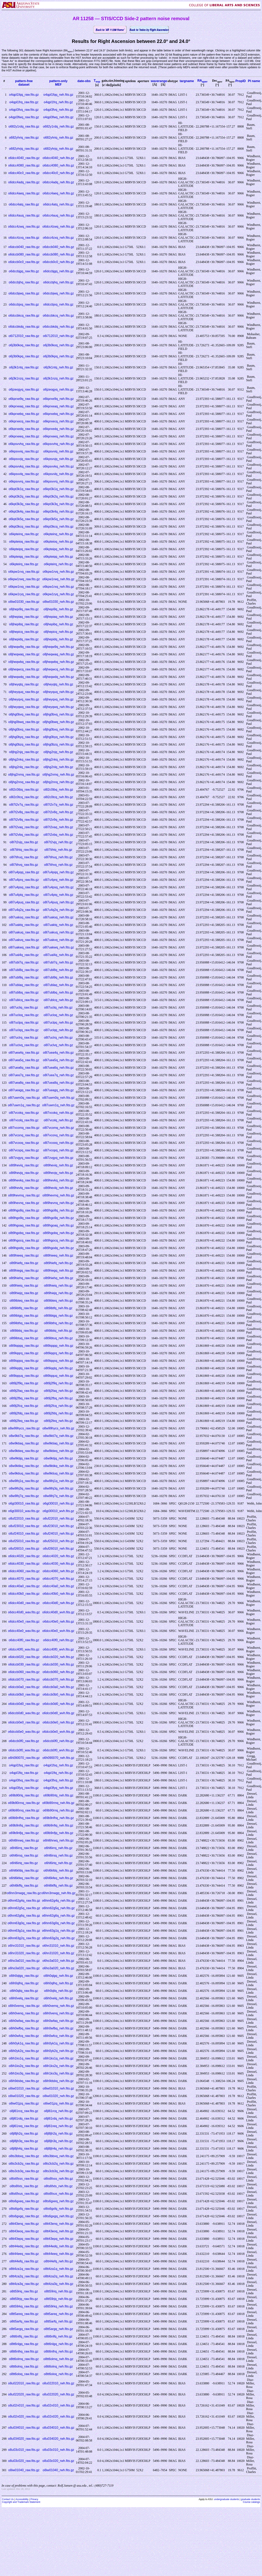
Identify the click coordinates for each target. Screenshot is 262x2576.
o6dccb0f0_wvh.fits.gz (58, 1750)
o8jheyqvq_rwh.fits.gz (58, 699)
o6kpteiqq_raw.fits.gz (24, 556)
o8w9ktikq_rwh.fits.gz (58, 1466)
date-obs (84, 81)
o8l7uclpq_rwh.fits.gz (58, 1022)
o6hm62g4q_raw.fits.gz (24, 1900)
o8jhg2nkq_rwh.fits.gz (58, 759)
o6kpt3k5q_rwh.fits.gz (58, 519)
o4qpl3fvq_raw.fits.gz (24, 110)
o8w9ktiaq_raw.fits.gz (24, 1443)
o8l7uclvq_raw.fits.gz (24, 1045)
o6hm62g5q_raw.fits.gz (24, 1908)
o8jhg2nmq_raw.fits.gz (24, 774)
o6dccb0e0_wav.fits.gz (24, 1732)
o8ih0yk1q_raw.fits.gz (24, 2043)
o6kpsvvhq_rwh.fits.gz (58, 444)
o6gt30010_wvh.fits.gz (58, 1511)
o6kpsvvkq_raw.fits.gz (24, 466)
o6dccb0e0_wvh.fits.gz (58, 1732)
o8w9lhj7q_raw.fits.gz (24, 1496)
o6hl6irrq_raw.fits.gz (24, 1848)
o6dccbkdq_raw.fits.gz (23, 326)
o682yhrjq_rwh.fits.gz (58, 148)
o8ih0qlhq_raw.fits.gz (24, 1983)
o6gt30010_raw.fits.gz (24, 1503)
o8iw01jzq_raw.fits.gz (24, 2103)
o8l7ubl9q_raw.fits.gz (24, 977)
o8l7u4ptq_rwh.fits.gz (58, 895)
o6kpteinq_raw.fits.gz (24, 534)
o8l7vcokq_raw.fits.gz (24, 1113)
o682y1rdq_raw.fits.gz (24, 126)
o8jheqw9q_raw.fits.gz (23, 647)
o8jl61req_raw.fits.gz (23, 2126)
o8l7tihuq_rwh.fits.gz (58, 857)
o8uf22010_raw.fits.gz (24, 1518)
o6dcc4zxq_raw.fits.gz (24, 237)
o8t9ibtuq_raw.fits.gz (23, 1338)
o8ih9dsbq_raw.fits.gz (24, 2081)
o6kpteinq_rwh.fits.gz (58, 534)
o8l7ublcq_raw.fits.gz (24, 1000)
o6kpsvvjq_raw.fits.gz (24, 459)
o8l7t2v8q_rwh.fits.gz (58, 812)
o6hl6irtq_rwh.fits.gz (58, 1863)
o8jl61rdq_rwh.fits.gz (58, 2118)
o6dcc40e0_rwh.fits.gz (58, 1621)
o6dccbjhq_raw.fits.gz (24, 282)
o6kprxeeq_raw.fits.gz (24, 436)
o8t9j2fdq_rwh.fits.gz (58, 1413)
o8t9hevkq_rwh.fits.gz (58, 1180)
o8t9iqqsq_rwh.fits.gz (58, 1361)
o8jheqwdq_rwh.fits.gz (58, 677)
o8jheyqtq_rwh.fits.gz (58, 684)
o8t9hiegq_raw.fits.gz (24, 1270)
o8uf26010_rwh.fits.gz (58, 1548)
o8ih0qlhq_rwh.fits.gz (58, 1983)
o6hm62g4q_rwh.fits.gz (58, 1900)
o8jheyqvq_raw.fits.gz (24, 699)
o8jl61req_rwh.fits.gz (58, 2126)
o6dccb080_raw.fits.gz (24, 254)
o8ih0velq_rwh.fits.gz (58, 1998)
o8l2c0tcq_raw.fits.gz (24, 797)
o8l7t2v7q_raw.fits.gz (24, 804)
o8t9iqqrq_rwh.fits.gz (58, 1353)
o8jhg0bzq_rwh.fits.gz (58, 744)
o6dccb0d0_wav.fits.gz (24, 1713)
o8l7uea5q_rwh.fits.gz (58, 1060)
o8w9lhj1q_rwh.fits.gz (58, 1481)
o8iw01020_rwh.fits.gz (58, 2096)
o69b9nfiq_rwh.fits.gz (58, 1825)
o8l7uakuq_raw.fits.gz (24, 932)
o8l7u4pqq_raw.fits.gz (24, 872)
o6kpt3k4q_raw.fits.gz (24, 511)
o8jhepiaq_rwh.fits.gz (58, 617)
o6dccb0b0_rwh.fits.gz (58, 1694)
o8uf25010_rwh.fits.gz (58, 1541)
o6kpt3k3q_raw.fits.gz (24, 504)
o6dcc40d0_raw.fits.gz (24, 1603)
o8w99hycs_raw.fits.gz (24, 1428)
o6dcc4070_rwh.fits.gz (58, 1578)
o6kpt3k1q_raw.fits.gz (24, 489)
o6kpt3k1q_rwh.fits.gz (58, 489)
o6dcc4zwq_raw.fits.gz (24, 226)
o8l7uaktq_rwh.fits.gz (58, 925)
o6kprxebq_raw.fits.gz (24, 414)
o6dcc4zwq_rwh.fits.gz (58, 226)
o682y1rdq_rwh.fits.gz (58, 126)
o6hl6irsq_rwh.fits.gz (58, 1855)
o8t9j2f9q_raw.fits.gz (23, 1383)
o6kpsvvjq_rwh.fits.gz (58, 459)
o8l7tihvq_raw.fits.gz (24, 865)
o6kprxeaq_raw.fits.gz (24, 406)
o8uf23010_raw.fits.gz (24, 1526)
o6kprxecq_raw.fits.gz (24, 421)
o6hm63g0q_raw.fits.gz (24, 1923)
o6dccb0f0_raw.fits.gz (24, 1741)
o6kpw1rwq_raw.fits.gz (24, 579)
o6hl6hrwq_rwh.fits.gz (58, 1840)
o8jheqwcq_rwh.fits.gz (58, 669)
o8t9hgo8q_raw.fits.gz (24, 1210)
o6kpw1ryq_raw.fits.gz (23, 594)
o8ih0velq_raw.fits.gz (24, 1998)
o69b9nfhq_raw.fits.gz (24, 1818)
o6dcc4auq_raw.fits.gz (24, 215)
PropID (240, 81)
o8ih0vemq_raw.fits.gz (24, 2006)
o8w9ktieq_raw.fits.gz (24, 1451)
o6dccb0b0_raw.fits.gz (24, 1694)
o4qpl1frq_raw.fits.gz (23, 102)
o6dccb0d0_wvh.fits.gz (58, 1713)
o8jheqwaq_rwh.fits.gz (58, 654)
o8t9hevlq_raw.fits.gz (24, 1188)
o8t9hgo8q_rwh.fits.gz (58, 1210)
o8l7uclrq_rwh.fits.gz (58, 1037)
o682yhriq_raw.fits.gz (24, 137)
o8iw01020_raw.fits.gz (23, 2096)
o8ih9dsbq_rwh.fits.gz (58, 2081)
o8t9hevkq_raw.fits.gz (24, 1180)
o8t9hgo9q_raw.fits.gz (24, 1218)
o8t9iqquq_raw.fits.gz (24, 1376)
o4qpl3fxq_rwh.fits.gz (58, 1780)
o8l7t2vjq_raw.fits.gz (24, 842)
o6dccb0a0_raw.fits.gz (24, 1687)
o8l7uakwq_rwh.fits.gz (58, 947)
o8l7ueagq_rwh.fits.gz (58, 1090)
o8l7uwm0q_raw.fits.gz (24, 1098)
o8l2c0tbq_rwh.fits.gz (58, 789)
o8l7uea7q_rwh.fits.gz (58, 1075)
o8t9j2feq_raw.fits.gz (23, 1421)
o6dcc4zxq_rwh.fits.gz (58, 237)
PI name (254, 81)
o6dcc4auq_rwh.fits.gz (58, 215)
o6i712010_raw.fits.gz (24, 336)
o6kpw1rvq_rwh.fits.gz (58, 571)
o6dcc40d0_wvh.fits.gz (58, 1612)
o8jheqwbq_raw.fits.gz (23, 662)
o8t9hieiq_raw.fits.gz (23, 1285)
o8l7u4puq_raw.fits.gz (24, 902)
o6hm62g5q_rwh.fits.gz (58, 1908)
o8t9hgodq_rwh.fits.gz (58, 1248)
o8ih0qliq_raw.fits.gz (24, 1991)
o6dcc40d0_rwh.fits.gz (58, 1603)
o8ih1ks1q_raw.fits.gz (24, 2058)
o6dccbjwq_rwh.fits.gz (58, 293)
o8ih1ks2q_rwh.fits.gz (58, 2066)
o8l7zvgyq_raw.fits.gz (24, 1158)
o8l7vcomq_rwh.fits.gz (58, 1128)
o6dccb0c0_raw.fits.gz (23, 262)
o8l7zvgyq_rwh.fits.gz (58, 1158)
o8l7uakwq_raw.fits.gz (24, 947)
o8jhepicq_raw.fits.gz (24, 632)
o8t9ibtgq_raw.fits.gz (23, 1315)
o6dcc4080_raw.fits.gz (24, 165)
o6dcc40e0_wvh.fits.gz (58, 1631)
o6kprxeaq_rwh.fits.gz (58, 406)
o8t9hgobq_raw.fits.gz (24, 1233)
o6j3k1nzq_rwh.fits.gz (58, 378)
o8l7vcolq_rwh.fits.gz (58, 1120)
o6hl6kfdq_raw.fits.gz (24, 1870)
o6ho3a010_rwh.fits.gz (58, 1961)
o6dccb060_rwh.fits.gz (58, 1672)
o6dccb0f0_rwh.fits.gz (58, 1741)
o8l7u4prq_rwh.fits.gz (58, 880)
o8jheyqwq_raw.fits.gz (24, 707)
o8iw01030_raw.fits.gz (23, 602)
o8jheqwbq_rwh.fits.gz (58, 662)
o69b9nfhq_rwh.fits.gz (58, 1818)
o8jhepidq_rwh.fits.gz (58, 639)
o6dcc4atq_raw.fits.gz (24, 204)
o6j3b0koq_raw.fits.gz (24, 345)
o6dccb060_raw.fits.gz (24, 1672)
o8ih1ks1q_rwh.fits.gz (58, 2058)
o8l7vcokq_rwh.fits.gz (58, 1113)
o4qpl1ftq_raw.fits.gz (23, 1773)
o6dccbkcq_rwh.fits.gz (58, 315)
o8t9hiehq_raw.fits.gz (24, 1278)
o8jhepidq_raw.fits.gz (24, 639)
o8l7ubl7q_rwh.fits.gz (58, 962)
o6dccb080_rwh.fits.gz (58, 254)
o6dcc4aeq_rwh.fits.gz (58, 193)
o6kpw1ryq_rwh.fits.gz (58, 594)
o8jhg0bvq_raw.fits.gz (24, 714)
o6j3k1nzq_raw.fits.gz (24, 378)
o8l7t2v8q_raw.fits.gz (24, 812)
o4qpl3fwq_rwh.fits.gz (58, 117)
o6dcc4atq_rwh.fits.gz (58, 204)
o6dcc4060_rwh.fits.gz (58, 1571)
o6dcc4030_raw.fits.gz (24, 1563)
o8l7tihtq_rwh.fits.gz (58, 850)
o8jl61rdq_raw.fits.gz (23, 2118)
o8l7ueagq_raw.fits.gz (24, 1090)
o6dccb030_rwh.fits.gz (58, 1664)
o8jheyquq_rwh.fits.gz (58, 692)
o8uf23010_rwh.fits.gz (58, 1526)
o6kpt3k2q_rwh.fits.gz (58, 496)
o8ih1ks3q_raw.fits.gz (24, 2073)
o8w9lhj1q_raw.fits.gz (24, 1481)
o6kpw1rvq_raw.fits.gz (23, 571)
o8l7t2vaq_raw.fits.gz (24, 827)
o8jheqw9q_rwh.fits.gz (58, 647)
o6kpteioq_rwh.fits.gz (58, 541)
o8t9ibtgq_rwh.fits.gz (58, 1315)
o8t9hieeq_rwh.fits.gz (58, 1255)
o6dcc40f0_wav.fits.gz (24, 1649)
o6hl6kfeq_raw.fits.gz (24, 1878)
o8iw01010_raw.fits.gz (23, 2088)
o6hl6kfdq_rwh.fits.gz (58, 1870)
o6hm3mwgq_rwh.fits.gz (58, 1893)
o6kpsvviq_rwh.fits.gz (58, 451)
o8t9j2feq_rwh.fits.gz (58, 1421)
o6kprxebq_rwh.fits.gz (58, 414)
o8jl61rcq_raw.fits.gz (23, 2111)
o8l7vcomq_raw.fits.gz (23, 1128)
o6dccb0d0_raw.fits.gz (24, 1704)
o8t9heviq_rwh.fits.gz (58, 1165)
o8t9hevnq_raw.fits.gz (24, 1203)
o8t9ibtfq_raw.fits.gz (24, 1308)
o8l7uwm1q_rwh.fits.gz (58, 1105)
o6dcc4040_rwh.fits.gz (58, 158)
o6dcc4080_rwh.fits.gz (58, 165)
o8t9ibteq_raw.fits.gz (23, 1300)
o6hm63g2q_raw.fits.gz (24, 1938)
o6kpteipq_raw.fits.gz (24, 549)
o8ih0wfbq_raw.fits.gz (24, 2028)
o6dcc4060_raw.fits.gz (24, 1571)
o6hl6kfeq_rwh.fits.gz (58, 1878)
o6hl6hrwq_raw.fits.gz (24, 1840)
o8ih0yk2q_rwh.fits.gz (58, 2051)
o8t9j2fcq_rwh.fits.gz (58, 1406)
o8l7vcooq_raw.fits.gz (24, 1143)
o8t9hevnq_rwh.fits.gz (58, 1203)
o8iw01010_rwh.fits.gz (58, 2088)
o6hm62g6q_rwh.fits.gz (58, 1915)
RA (202, 80)
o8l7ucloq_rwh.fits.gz (58, 1015)
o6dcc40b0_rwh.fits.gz (58, 1594)
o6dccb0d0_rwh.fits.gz (58, 1704)
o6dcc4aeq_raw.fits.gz (24, 193)
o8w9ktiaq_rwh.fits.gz (58, 1443)
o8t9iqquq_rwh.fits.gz (58, 1376)
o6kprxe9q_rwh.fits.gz (58, 399)
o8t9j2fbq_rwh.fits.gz (58, 1398)
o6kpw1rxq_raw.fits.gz (23, 587)
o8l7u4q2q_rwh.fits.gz (58, 910)
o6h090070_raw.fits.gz (24, 1758)
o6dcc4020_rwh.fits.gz (58, 1556)
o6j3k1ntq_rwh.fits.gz (58, 367)
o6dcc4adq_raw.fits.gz (24, 182)
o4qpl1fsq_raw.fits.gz (24, 1765)
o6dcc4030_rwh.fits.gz (58, 1563)
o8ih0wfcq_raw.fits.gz (24, 2036)
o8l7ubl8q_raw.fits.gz (24, 970)
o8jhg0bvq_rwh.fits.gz (58, 714)
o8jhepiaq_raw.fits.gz (24, 617)
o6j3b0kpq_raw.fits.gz (24, 356)
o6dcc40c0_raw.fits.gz (23, 173)
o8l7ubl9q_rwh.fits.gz (58, 977)
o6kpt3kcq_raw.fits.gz (24, 526)
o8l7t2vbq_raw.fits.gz (24, 835)
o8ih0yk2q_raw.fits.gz (24, 2051)
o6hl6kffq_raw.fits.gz (23, 1885)
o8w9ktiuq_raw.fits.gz (24, 1473)
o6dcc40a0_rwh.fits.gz (58, 1586)
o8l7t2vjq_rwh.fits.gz (58, 842)
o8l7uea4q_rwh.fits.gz (58, 1052)
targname (187, 81)
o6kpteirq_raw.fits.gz (23, 564)
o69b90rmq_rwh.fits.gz (58, 1803)
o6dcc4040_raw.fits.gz (24, 158)
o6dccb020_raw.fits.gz (24, 1657)
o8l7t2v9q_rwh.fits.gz (58, 819)
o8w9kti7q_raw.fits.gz (24, 1436)
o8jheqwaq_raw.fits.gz (23, 654)
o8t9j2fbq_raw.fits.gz (23, 1398)
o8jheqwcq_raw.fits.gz (24, 669)
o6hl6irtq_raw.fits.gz (24, 1863)
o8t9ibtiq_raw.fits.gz (24, 1330)
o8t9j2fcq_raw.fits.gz (23, 1406)
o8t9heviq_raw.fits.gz (24, 1165)
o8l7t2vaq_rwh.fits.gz (58, 827)
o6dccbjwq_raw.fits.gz (24, 293)
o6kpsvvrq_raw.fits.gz (24, 481)
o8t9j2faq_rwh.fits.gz (58, 1391)
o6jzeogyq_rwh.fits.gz (58, 389)
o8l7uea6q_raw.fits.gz (24, 1067)
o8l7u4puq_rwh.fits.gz (58, 902)
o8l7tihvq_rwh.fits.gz (58, 865)
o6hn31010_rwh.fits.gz (58, 1946)
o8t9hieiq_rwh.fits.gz (58, 1285)
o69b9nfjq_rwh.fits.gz (58, 1833)
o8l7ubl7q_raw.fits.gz (24, 962)
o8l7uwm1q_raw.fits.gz (24, 1105)
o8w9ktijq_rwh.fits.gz (58, 1458)
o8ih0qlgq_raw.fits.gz (24, 1976)
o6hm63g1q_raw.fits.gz (24, 1930)
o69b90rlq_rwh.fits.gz (58, 1795)
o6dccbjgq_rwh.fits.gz (58, 271)
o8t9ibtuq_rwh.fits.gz (58, 1338)
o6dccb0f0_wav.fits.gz (24, 1750)
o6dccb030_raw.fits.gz (24, 1664)
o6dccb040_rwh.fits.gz (58, 247)
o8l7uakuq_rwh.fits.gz (58, 932)
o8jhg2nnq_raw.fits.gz (24, 782)
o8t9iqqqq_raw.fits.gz (24, 1346)
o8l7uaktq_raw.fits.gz (24, 925)
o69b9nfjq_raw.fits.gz (24, 1833)
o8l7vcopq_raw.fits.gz (24, 1150)
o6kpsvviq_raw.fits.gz (24, 451)
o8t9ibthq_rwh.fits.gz (58, 1323)
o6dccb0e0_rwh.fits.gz (58, 1722)
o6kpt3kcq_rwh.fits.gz (58, 526)
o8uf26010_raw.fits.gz (24, 1548)
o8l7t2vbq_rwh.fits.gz (58, 835)
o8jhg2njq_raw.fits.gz (24, 752)
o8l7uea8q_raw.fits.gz (24, 1083)
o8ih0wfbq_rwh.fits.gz (58, 2028)
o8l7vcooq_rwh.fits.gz (58, 1143)
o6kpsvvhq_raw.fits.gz (24, 444)
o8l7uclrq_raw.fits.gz (23, 1037)
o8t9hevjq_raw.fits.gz (24, 1173)
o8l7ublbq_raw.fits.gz (24, 992)
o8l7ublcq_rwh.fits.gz (58, 1000)
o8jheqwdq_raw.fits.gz (23, 677)
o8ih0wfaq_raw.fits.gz (24, 2021)
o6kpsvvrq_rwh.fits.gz (58, 481)
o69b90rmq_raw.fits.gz (24, 1803)
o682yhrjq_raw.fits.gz (24, 148)
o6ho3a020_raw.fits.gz (24, 1968)
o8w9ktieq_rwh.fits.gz (58, 1451)
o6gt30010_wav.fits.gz (24, 1511)
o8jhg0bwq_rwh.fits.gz (58, 722)
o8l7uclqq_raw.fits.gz (24, 1030)
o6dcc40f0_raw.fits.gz (24, 1640)
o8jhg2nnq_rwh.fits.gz (58, 782)
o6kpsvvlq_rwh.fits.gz (58, 474)
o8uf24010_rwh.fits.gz (58, 1533)
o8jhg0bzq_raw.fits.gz (24, 744)
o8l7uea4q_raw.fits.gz (24, 1052)
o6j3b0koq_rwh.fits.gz (58, 345)
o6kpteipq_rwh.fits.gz (58, 549)
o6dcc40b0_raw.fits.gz (24, 1594)
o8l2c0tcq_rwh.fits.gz (58, 797)
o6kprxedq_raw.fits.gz (24, 429)
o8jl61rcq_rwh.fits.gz (58, 2111)
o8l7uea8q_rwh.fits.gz (58, 1083)
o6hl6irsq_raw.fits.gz (23, 1855)
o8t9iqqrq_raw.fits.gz (23, 1353)
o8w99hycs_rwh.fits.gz (58, 1428)
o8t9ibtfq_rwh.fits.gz (58, 1308)
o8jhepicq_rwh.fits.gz (58, 632)
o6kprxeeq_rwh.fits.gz (58, 436)
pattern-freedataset (24, 82)
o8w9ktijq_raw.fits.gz (23, 1458)
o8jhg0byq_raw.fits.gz (24, 737)
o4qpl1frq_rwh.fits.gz (58, 102)
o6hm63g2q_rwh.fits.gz (58, 1938)
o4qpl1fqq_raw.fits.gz (24, 95)
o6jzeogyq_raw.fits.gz (24, 389)
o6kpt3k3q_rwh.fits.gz (58, 504)
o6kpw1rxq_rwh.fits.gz (58, 587)
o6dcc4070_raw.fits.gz (24, 1578)
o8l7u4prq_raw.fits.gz (24, 880)
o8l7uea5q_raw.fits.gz (24, 1060)
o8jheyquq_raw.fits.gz (24, 692)
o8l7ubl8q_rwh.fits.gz (58, 970)
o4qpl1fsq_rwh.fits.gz (58, 1765)
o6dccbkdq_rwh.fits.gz (58, 326)
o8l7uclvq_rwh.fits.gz (58, 1045)
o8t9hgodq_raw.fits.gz (24, 1248)
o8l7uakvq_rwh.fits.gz (58, 940)
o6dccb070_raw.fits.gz (24, 1679)
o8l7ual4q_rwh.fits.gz (58, 955)
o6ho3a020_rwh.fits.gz (58, 1968)
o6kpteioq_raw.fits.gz (24, 541)
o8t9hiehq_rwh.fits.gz (58, 1278)
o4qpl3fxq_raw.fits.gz (24, 1780)
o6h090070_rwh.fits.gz (58, 1758)
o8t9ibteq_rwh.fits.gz (58, 1300)
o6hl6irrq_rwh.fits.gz (58, 1848)
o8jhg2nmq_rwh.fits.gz (58, 774)
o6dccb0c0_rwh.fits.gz (58, 262)
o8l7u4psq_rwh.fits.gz (58, 887)
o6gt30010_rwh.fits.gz (58, 1503)
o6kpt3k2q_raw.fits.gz (24, 496)
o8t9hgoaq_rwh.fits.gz (58, 1225)
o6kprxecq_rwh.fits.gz (58, 421)
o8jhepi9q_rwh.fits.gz (58, 609)
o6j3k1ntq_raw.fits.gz (24, 367)
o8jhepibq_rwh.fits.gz (58, 624)
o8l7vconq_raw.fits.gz (24, 1135)
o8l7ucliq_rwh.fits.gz (58, 1007)
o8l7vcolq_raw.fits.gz (24, 1120)
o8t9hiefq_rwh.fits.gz (58, 1263)
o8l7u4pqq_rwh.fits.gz (58, 872)
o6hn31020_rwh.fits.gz (58, 1953)
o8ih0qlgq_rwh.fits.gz (58, 1976)
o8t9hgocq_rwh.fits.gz (58, 1240)
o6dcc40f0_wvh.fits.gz (58, 1649)
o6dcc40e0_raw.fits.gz (24, 1621)
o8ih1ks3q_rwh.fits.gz (58, 2073)
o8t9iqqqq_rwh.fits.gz (58, 1346)
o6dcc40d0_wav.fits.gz (24, 1612)
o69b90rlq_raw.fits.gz (24, 1795)
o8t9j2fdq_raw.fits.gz (23, 1413)
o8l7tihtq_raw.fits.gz (24, 850)
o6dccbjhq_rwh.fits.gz (58, 282)
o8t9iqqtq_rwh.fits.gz (58, 1368)
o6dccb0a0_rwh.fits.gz (58, 1687)
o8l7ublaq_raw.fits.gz (24, 985)
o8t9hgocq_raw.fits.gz (24, 1240)
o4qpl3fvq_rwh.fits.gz (58, 110)
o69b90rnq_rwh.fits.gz (58, 1810)
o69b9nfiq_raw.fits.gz (24, 1825)
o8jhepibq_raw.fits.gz (24, 624)
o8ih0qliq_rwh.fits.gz (58, 1991)
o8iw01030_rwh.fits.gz (58, 602)
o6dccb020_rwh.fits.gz (58, 1657)
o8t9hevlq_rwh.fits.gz (58, 1188)
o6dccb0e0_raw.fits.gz (24, 1722)
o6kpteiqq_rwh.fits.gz (58, 556)
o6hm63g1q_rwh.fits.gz (58, 1930)
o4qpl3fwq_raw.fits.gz (24, 117)
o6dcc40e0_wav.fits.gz (24, 1631)
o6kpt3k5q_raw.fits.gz (24, 519)
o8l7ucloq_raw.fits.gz (24, 1015)
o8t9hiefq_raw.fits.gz (23, 1263)
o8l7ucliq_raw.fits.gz (24, 1007)
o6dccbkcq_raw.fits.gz (24, 315)
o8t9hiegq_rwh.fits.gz (58, 1270)
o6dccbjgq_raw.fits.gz (24, 271)
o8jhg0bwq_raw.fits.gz (23, 722)
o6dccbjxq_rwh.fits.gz (58, 304)
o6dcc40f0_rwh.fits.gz (58, 1640)
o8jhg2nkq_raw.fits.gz (24, 759)
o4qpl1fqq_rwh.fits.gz (58, 95)
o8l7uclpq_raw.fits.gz (24, 1022)
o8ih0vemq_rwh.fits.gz (58, 2006)
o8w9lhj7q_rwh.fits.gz (58, 1496)
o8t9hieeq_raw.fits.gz (24, 1255)
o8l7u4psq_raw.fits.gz (24, 887)
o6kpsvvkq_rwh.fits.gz (58, 466)
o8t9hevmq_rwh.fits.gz (58, 1195)
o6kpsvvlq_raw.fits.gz (24, 474)
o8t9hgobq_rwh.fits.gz (58, 1233)
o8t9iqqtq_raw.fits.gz (23, 1368)
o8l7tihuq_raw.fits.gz (23, 857)
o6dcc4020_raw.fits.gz (24, 1556)
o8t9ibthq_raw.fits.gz (23, 1323)
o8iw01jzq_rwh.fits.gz (58, 2103)
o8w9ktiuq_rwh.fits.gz (58, 1473)
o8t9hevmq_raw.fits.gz (24, 1195)
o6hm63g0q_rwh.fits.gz (58, 1923)
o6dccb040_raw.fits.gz (24, 247)
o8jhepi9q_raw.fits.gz (24, 609)
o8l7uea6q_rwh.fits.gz (58, 1067)
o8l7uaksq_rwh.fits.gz (58, 917)
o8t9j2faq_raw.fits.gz (23, 1391)
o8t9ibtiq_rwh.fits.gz (58, 1330)
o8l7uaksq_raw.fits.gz (24, 917)
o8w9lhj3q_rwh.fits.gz (58, 1488)
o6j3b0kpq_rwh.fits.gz (58, 356)
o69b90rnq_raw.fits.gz (24, 1810)
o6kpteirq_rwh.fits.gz (58, 564)
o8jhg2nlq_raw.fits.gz (24, 767)
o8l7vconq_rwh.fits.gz (58, 1135)
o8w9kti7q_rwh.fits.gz (58, 1436)
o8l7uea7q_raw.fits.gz (24, 1075)
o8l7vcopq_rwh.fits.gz (58, 1150)
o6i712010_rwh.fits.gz (58, 336)
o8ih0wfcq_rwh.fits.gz (58, 2036)
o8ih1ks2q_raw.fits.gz (24, 2066)
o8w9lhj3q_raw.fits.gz (24, 1488)
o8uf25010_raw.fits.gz (24, 1541)
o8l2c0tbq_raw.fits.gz (24, 789)
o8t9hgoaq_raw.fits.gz (24, 1225)
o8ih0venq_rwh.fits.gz (58, 2013)
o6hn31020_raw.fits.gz (24, 1953)
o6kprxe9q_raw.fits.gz (24, 399)
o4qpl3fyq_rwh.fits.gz (58, 1788)
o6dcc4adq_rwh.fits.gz (58, 182)
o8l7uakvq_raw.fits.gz (24, 940)
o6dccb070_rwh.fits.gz (58, 1679)
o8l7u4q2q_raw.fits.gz (24, 910)
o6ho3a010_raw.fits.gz (24, 1961)
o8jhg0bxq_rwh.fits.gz (58, 729)
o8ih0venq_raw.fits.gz (24, 2013)
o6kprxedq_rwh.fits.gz (58, 429)
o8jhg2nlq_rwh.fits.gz (58, 767)
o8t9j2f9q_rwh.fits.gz (58, 1383)
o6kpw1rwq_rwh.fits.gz (58, 579)
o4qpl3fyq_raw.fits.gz (24, 1788)
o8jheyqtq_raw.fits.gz (24, 684)
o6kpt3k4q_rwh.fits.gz (58, 511)
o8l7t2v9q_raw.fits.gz (24, 819)
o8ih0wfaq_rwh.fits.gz (58, 2021)
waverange (159, 81)
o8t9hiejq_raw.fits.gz (23, 1293)
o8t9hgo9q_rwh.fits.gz (58, 1218)
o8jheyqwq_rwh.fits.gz (58, 707)
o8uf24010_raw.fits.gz (24, 1533)
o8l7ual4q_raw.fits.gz (24, 955)
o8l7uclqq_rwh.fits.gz (58, 1030)
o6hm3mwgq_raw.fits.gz (24, 1893)
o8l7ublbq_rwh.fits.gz (58, 992)
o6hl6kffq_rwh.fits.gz (58, 1885)
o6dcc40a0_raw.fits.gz (24, 1586)
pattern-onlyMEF (58, 82)
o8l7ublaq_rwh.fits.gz (58, 985)
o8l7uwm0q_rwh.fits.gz (58, 1098)
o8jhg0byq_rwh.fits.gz (58, 737)
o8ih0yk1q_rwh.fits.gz (58, 2043)
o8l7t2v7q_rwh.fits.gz (58, 804)
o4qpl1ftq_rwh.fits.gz (58, 1773)
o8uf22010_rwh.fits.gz (58, 1518)
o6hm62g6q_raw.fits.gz (24, 1915)
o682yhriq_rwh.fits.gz (58, 137)
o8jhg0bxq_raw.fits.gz (24, 729)
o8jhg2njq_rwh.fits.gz (58, 752)
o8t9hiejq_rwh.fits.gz (58, 1293)
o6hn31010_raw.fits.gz (24, 1946)
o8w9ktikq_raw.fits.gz (24, 1466)
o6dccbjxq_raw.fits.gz (24, 304)
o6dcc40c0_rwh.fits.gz (58, 173)
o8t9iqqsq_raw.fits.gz (24, 1361)
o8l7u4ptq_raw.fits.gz (24, 895)
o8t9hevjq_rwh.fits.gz (58, 1173)
